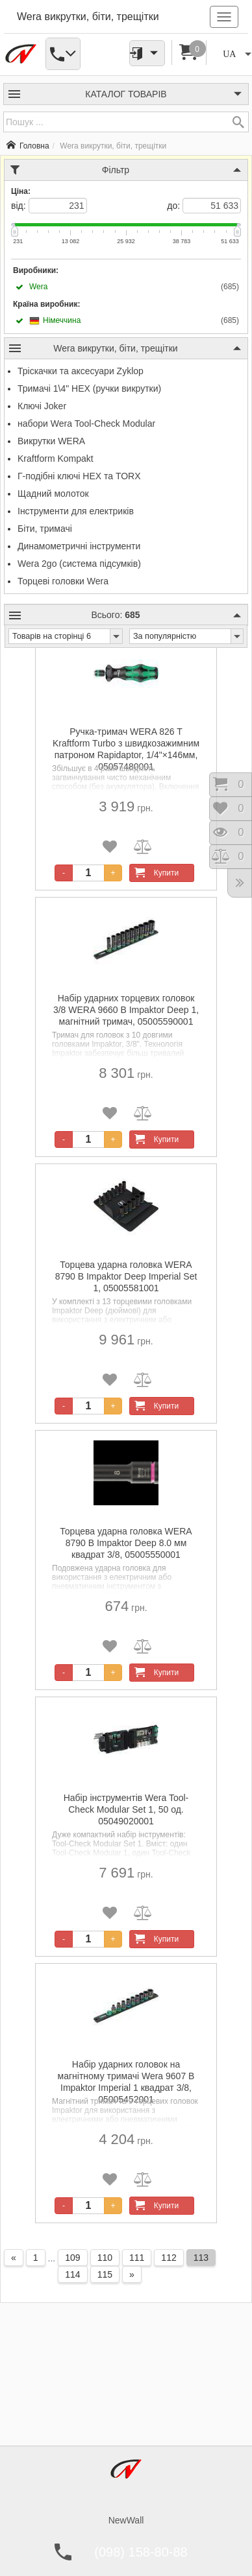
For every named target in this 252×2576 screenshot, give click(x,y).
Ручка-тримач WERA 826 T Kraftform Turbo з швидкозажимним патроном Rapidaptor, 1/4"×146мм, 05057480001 (126, 743)
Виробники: (35, 270)
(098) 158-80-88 (140, 2552)
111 (136, 2257)
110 (104, 2257)
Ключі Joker (42, 406)
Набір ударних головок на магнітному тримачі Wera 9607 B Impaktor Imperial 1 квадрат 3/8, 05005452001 (126, 2076)
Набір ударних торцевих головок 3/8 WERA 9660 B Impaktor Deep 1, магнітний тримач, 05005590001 (126, 1010)
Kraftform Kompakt (56, 458)
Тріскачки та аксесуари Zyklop (81, 371)
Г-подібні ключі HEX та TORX (79, 476)
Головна (27, 145)
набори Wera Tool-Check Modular (86, 423)
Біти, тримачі (45, 528)
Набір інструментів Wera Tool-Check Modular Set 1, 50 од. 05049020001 (126, 1809)
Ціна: (21, 191)
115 (104, 2274)
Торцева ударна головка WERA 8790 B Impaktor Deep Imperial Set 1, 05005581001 (126, 1276)
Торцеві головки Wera (63, 581)
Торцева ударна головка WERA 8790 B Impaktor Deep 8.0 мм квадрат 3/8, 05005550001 (126, 1543)
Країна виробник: (46, 304)
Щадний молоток (53, 493)
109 (72, 2257)
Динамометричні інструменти (79, 546)
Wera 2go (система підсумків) (79, 563)
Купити (154, 873)
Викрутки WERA (51, 441)
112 (168, 2257)
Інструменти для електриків (76, 511)
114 (72, 2274)
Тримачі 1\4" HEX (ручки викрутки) (89, 388)
